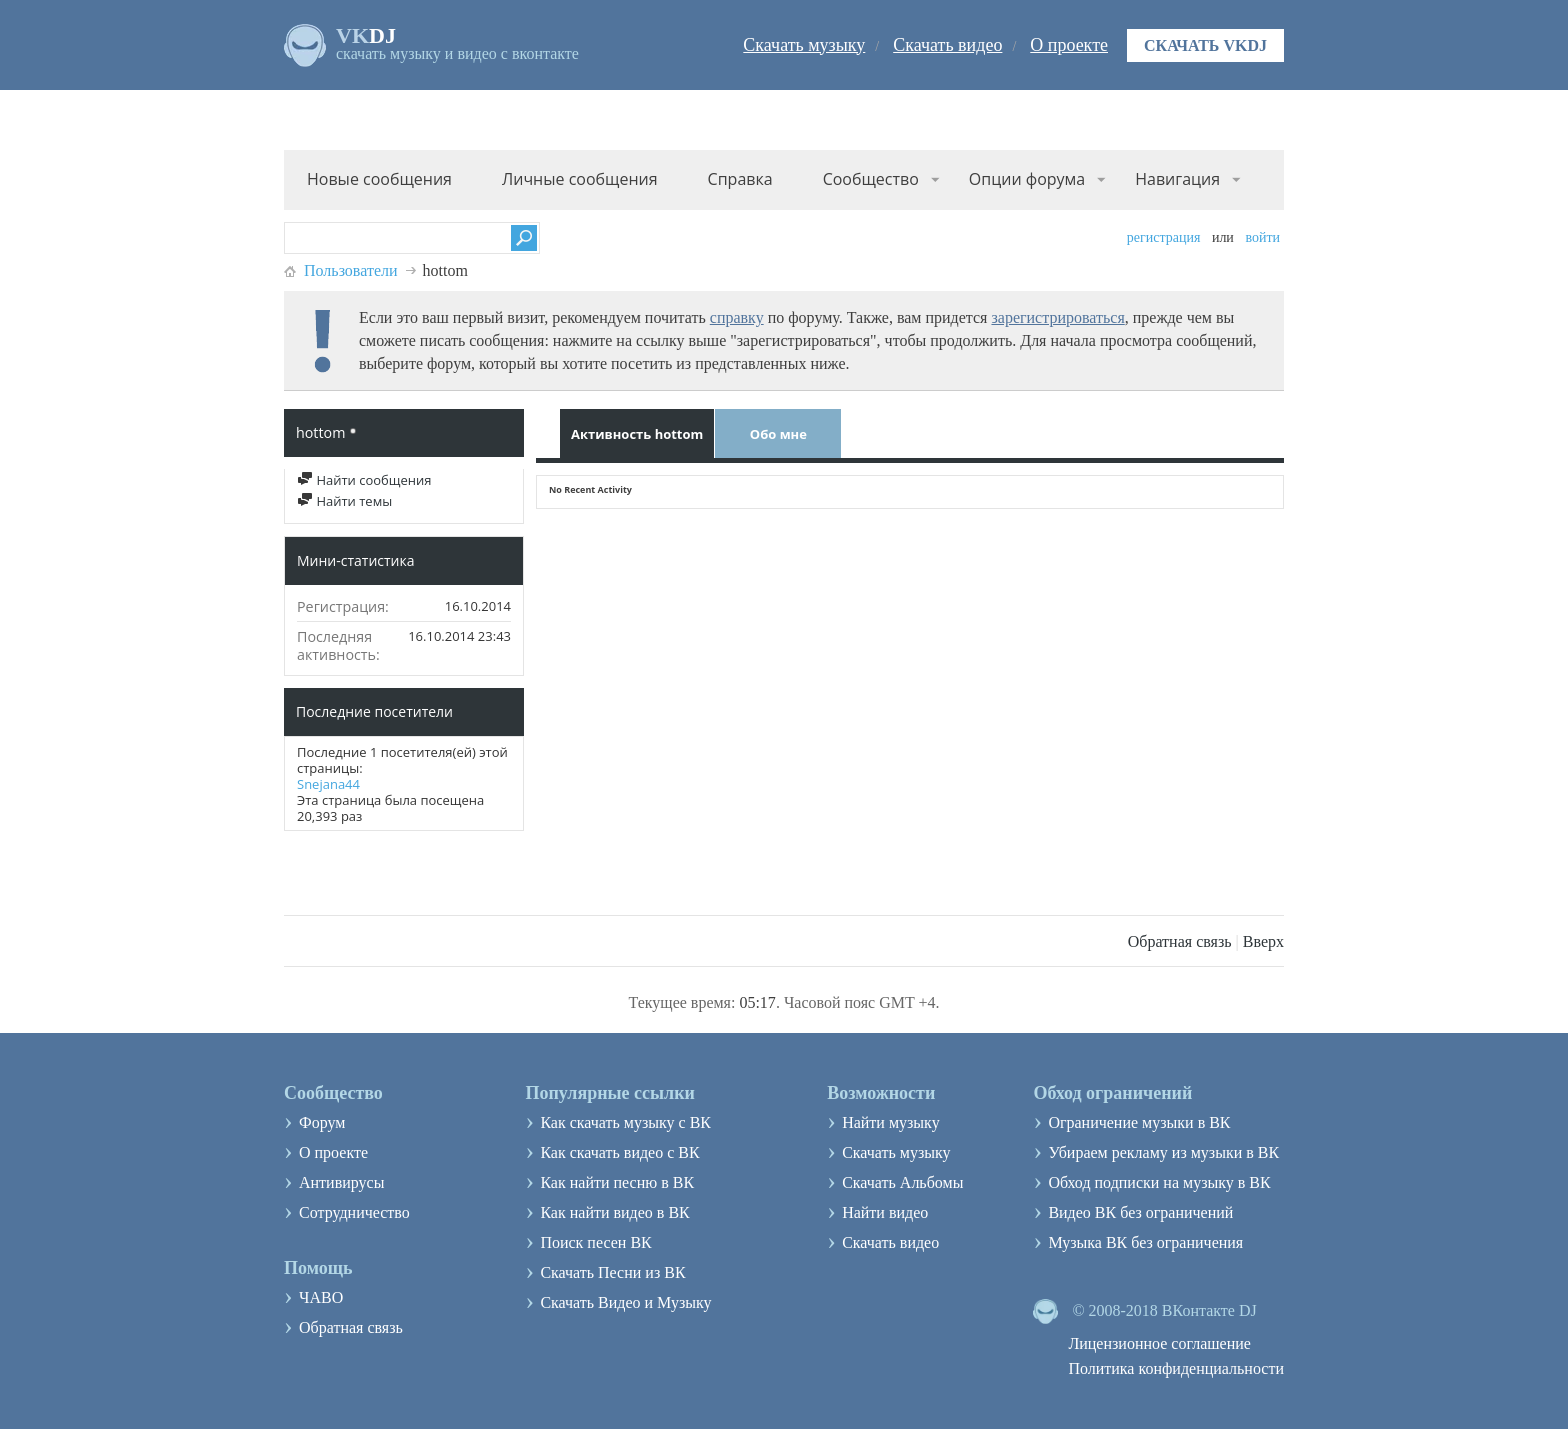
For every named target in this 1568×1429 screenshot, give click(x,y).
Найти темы (344, 501)
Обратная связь (1180, 941)
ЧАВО (321, 1297)
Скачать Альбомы (902, 1182)
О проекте (1069, 45)
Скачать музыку (804, 45)
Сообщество (871, 179)
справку (737, 317)
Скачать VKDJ (1205, 45)
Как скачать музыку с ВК (625, 1122)
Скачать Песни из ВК (612, 1272)
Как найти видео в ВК (614, 1212)
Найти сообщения (364, 480)
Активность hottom (637, 434)
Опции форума (1027, 179)
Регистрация (1164, 237)
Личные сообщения (580, 179)
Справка (740, 179)
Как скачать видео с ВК (619, 1152)
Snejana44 (328, 784)
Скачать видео (947, 45)
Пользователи (351, 270)
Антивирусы (341, 1182)
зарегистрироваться (1057, 317)
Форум (322, 1122)
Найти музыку (891, 1122)
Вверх (1263, 941)
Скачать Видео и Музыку (625, 1302)
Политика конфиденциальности (1176, 1368)
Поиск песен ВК (595, 1242)
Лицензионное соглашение (1159, 1343)
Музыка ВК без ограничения (1145, 1242)
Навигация (1177, 179)
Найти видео (885, 1212)
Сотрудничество (354, 1212)
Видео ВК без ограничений (1140, 1212)
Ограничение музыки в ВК (1139, 1122)
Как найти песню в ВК (617, 1182)
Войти (1262, 237)
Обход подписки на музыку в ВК (1159, 1182)
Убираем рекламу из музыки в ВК (1163, 1152)
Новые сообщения (379, 179)
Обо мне (778, 434)
